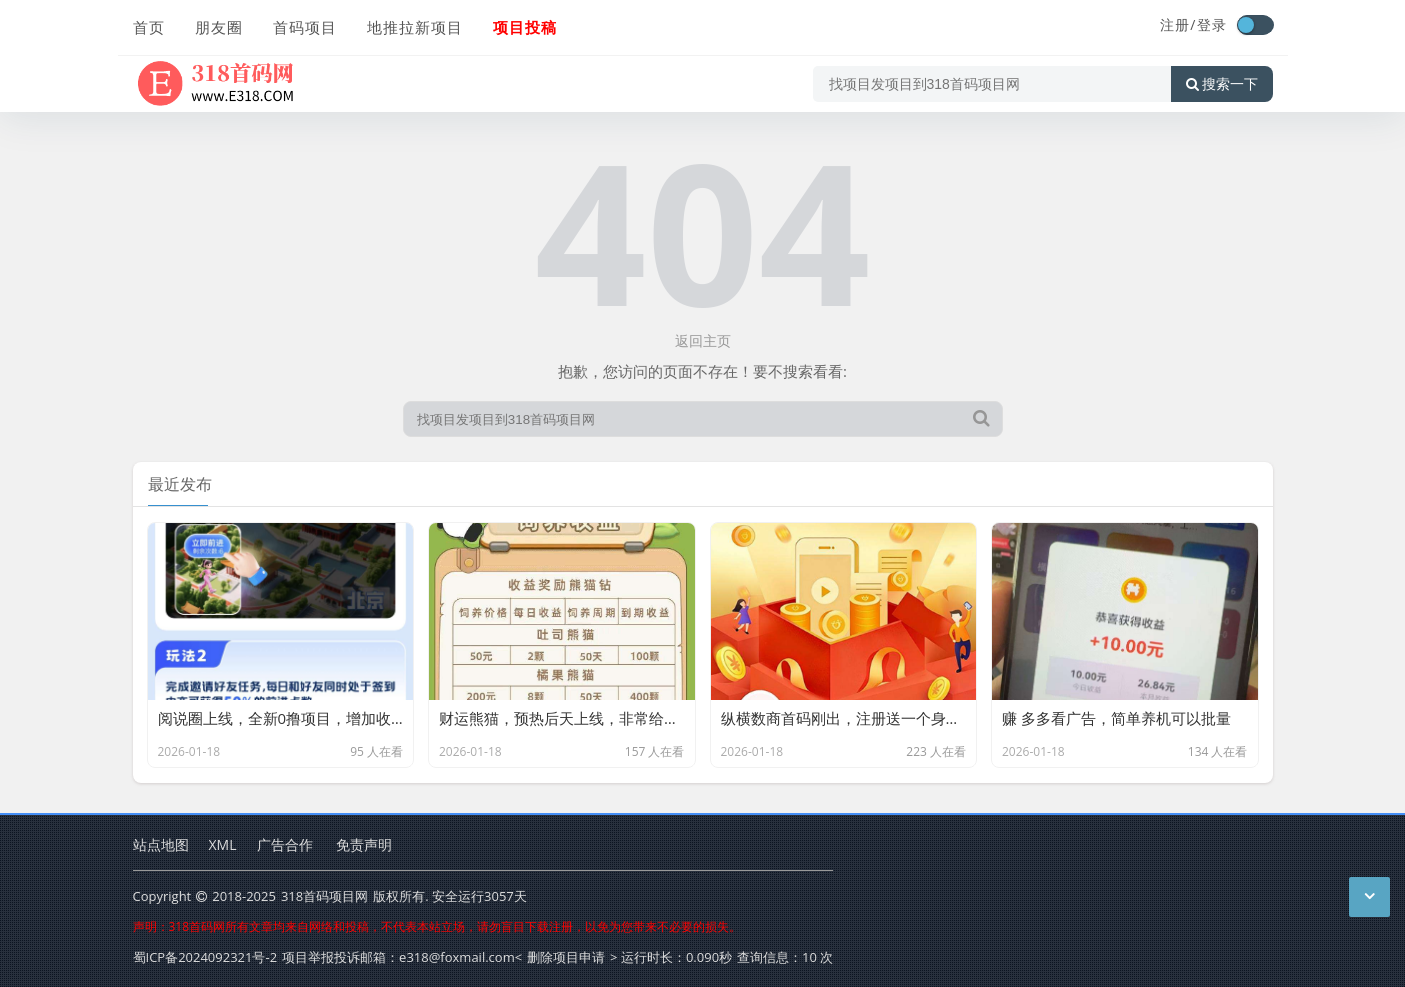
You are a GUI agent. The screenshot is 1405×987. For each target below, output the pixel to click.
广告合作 (285, 844)
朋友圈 (219, 27)
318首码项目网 (324, 896)
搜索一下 (1222, 84)
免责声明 (364, 844)
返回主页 (703, 340)
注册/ (1178, 24)
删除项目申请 (566, 957)
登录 (1212, 24)
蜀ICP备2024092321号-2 (205, 957)
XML (223, 844)
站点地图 (161, 844)
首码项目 (305, 27)
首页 (149, 27)
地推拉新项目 (415, 27)
